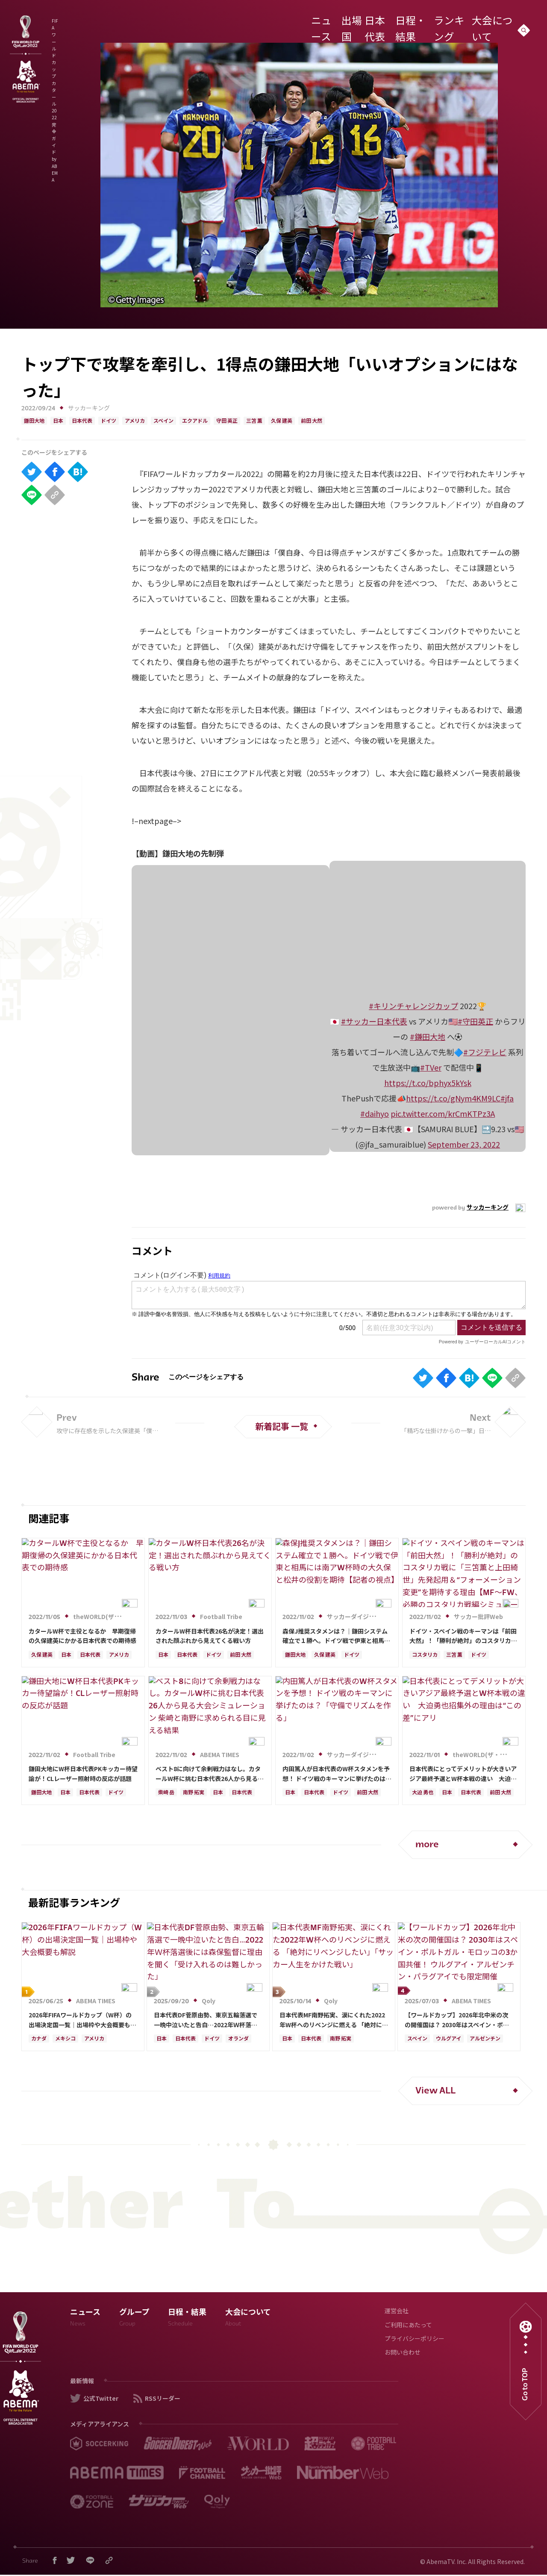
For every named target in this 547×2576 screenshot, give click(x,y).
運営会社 (397, 2311)
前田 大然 (311, 421)
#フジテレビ (484, 1051)
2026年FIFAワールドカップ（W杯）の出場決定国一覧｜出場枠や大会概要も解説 (82, 2020)
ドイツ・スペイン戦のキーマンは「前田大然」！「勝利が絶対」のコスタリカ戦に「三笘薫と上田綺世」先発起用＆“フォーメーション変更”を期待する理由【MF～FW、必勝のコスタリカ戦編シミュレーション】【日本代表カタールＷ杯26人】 (463, 1636)
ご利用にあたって (408, 2325)
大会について (489, 23)
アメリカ (135, 421)
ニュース (311, 23)
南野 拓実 (193, 1793)
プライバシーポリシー (414, 2339)
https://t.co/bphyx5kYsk (427, 1082)
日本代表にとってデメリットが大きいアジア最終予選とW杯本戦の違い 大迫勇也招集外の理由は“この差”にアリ (463, 1773)
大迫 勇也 (422, 1793)
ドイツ (108, 421)
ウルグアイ (448, 2039)
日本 (58, 421)
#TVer (430, 1067)
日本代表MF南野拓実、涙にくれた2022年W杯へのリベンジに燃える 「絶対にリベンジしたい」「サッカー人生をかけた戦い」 (333, 2020)
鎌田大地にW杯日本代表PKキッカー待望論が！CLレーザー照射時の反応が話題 (83, 1773)
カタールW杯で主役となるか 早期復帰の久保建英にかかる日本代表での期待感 (82, 1636)
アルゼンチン (485, 2039)
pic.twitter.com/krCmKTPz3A (443, 1113)
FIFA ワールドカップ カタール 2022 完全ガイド (149, 25)
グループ (134, 2319)
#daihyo (374, 1113)
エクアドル (195, 421)
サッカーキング (89, 408)
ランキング (447, 23)
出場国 (341, 23)
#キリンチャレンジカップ (413, 1005)
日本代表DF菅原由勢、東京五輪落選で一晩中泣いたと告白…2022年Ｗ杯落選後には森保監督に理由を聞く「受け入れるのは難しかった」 (208, 2020)
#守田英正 (475, 1021)
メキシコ (65, 2039)
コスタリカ (425, 1655)
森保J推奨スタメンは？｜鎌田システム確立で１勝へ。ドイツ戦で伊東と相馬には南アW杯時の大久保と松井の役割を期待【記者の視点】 (336, 1636)
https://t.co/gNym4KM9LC (453, 1098)
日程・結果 (408, 23)
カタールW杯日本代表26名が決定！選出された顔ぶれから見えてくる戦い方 (210, 1636)
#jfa (507, 1098)
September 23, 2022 (464, 1144)
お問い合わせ (403, 2353)
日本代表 (372, 23)
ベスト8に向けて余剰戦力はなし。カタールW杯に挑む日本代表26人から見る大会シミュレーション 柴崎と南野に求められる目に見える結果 (210, 1773)
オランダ (238, 2039)
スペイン (163, 421)
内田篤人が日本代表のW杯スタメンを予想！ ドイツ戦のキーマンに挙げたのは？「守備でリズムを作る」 (336, 1773)
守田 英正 (227, 421)
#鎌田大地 (427, 1036)
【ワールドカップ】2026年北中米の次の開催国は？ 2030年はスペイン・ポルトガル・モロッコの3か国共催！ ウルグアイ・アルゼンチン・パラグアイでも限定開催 (458, 2020)
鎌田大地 (34, 421)
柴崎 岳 (166, 1793)
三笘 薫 (254, 421)
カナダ (39, 2039)
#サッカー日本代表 (374, 1021)
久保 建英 (281, 421)
